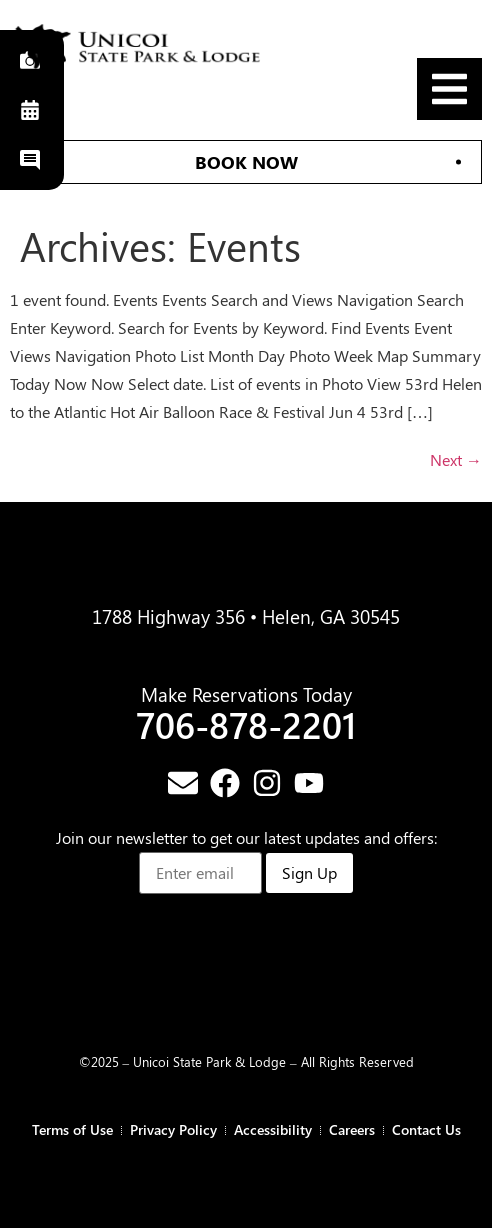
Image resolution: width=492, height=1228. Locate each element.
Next (456, 459)
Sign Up (309, 872)
